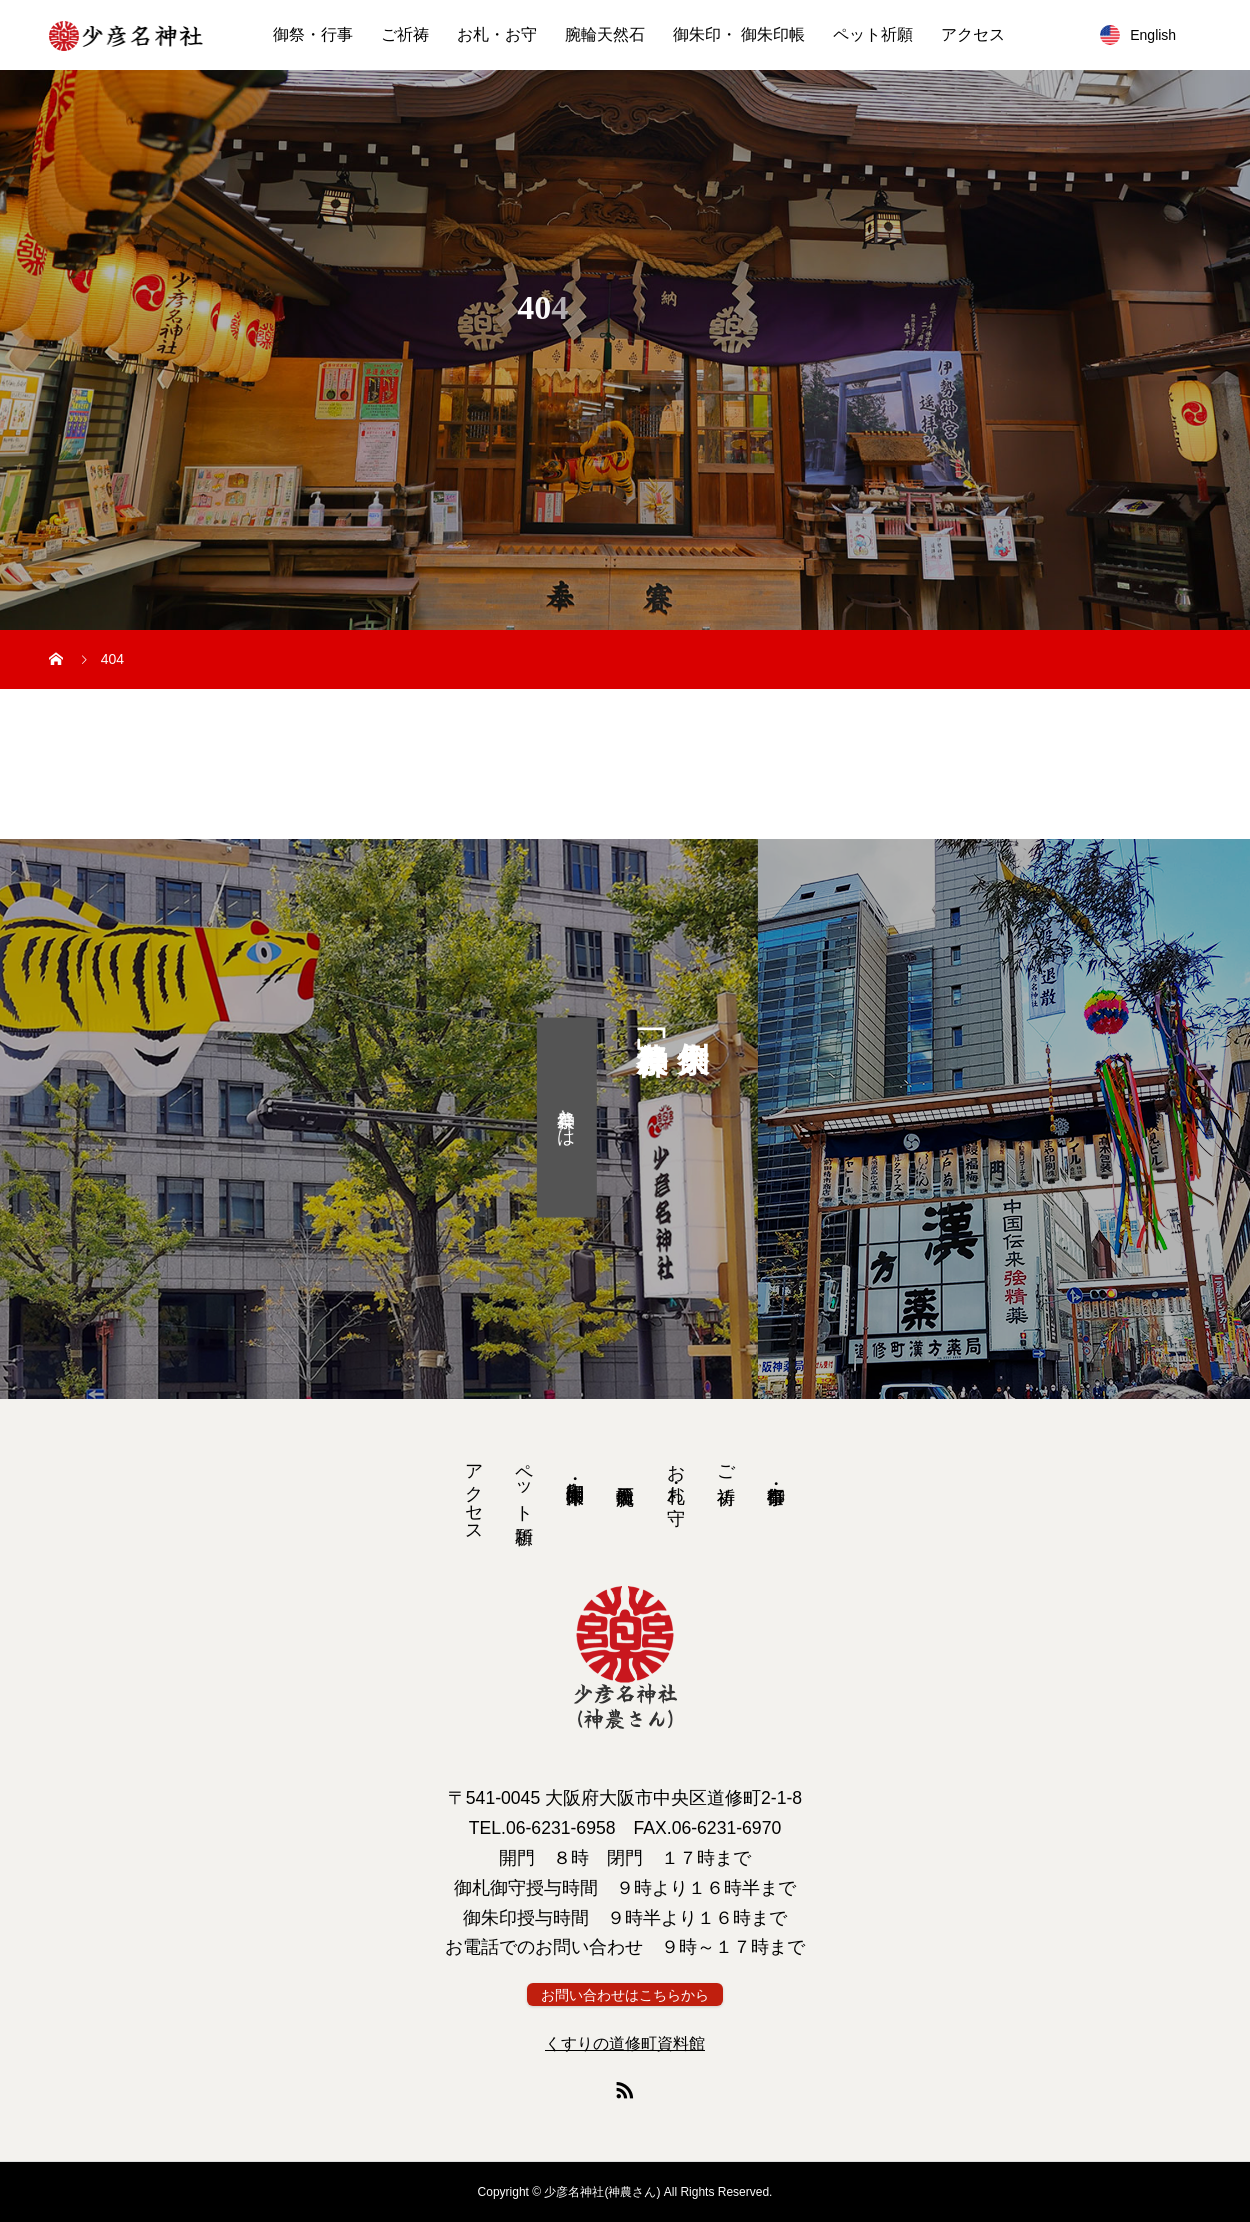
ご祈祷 (405, 34)
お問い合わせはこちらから (625, 1995)
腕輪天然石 (605, 34)
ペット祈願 (873, 34)
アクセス (973, 34)
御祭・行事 (313, 34)
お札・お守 (497, 34)
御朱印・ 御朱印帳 (739, 34)
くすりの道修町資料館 (625, 2043)
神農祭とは (566, 1117)
